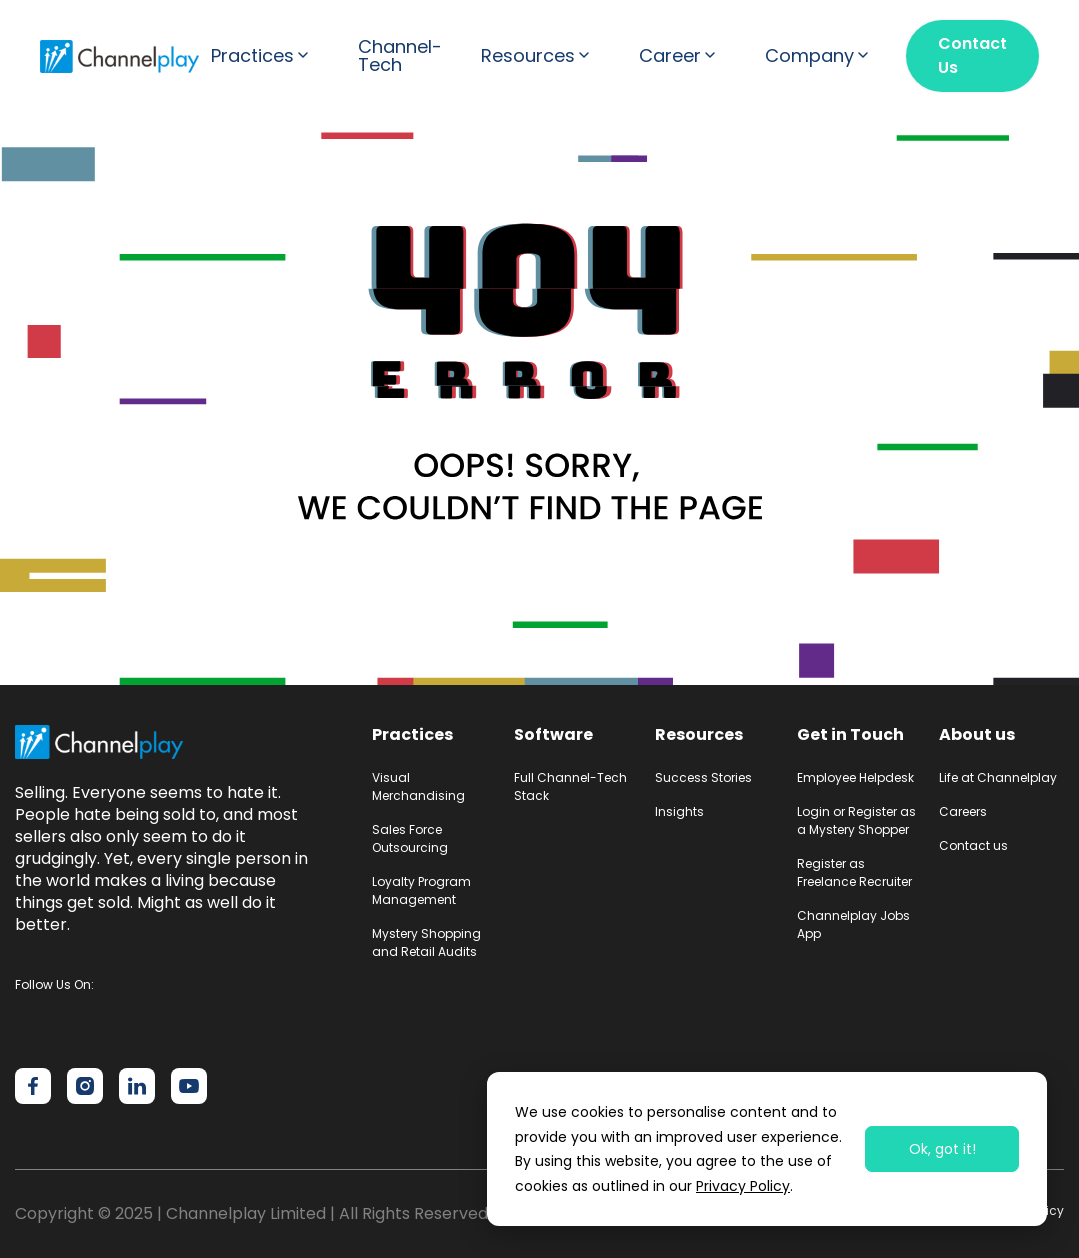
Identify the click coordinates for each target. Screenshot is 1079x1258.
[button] (265, 56)
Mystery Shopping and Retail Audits (426, 942)
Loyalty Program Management (421, 890)
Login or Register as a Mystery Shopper (856, 820)
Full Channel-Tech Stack (570, 786)
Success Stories (703, 777)
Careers (963, 811)
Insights (679, 811)
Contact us (973, 845)
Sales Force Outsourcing (410, 838)
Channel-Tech (400, 56)
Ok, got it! (942, 1149)
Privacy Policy (743, 1186)
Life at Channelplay (998, 777)
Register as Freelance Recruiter (854, 872)
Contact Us (972, 55)
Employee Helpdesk (855, 777)
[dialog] (767, 1149)
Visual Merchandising (418, 786)
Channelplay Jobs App (853, 924)
